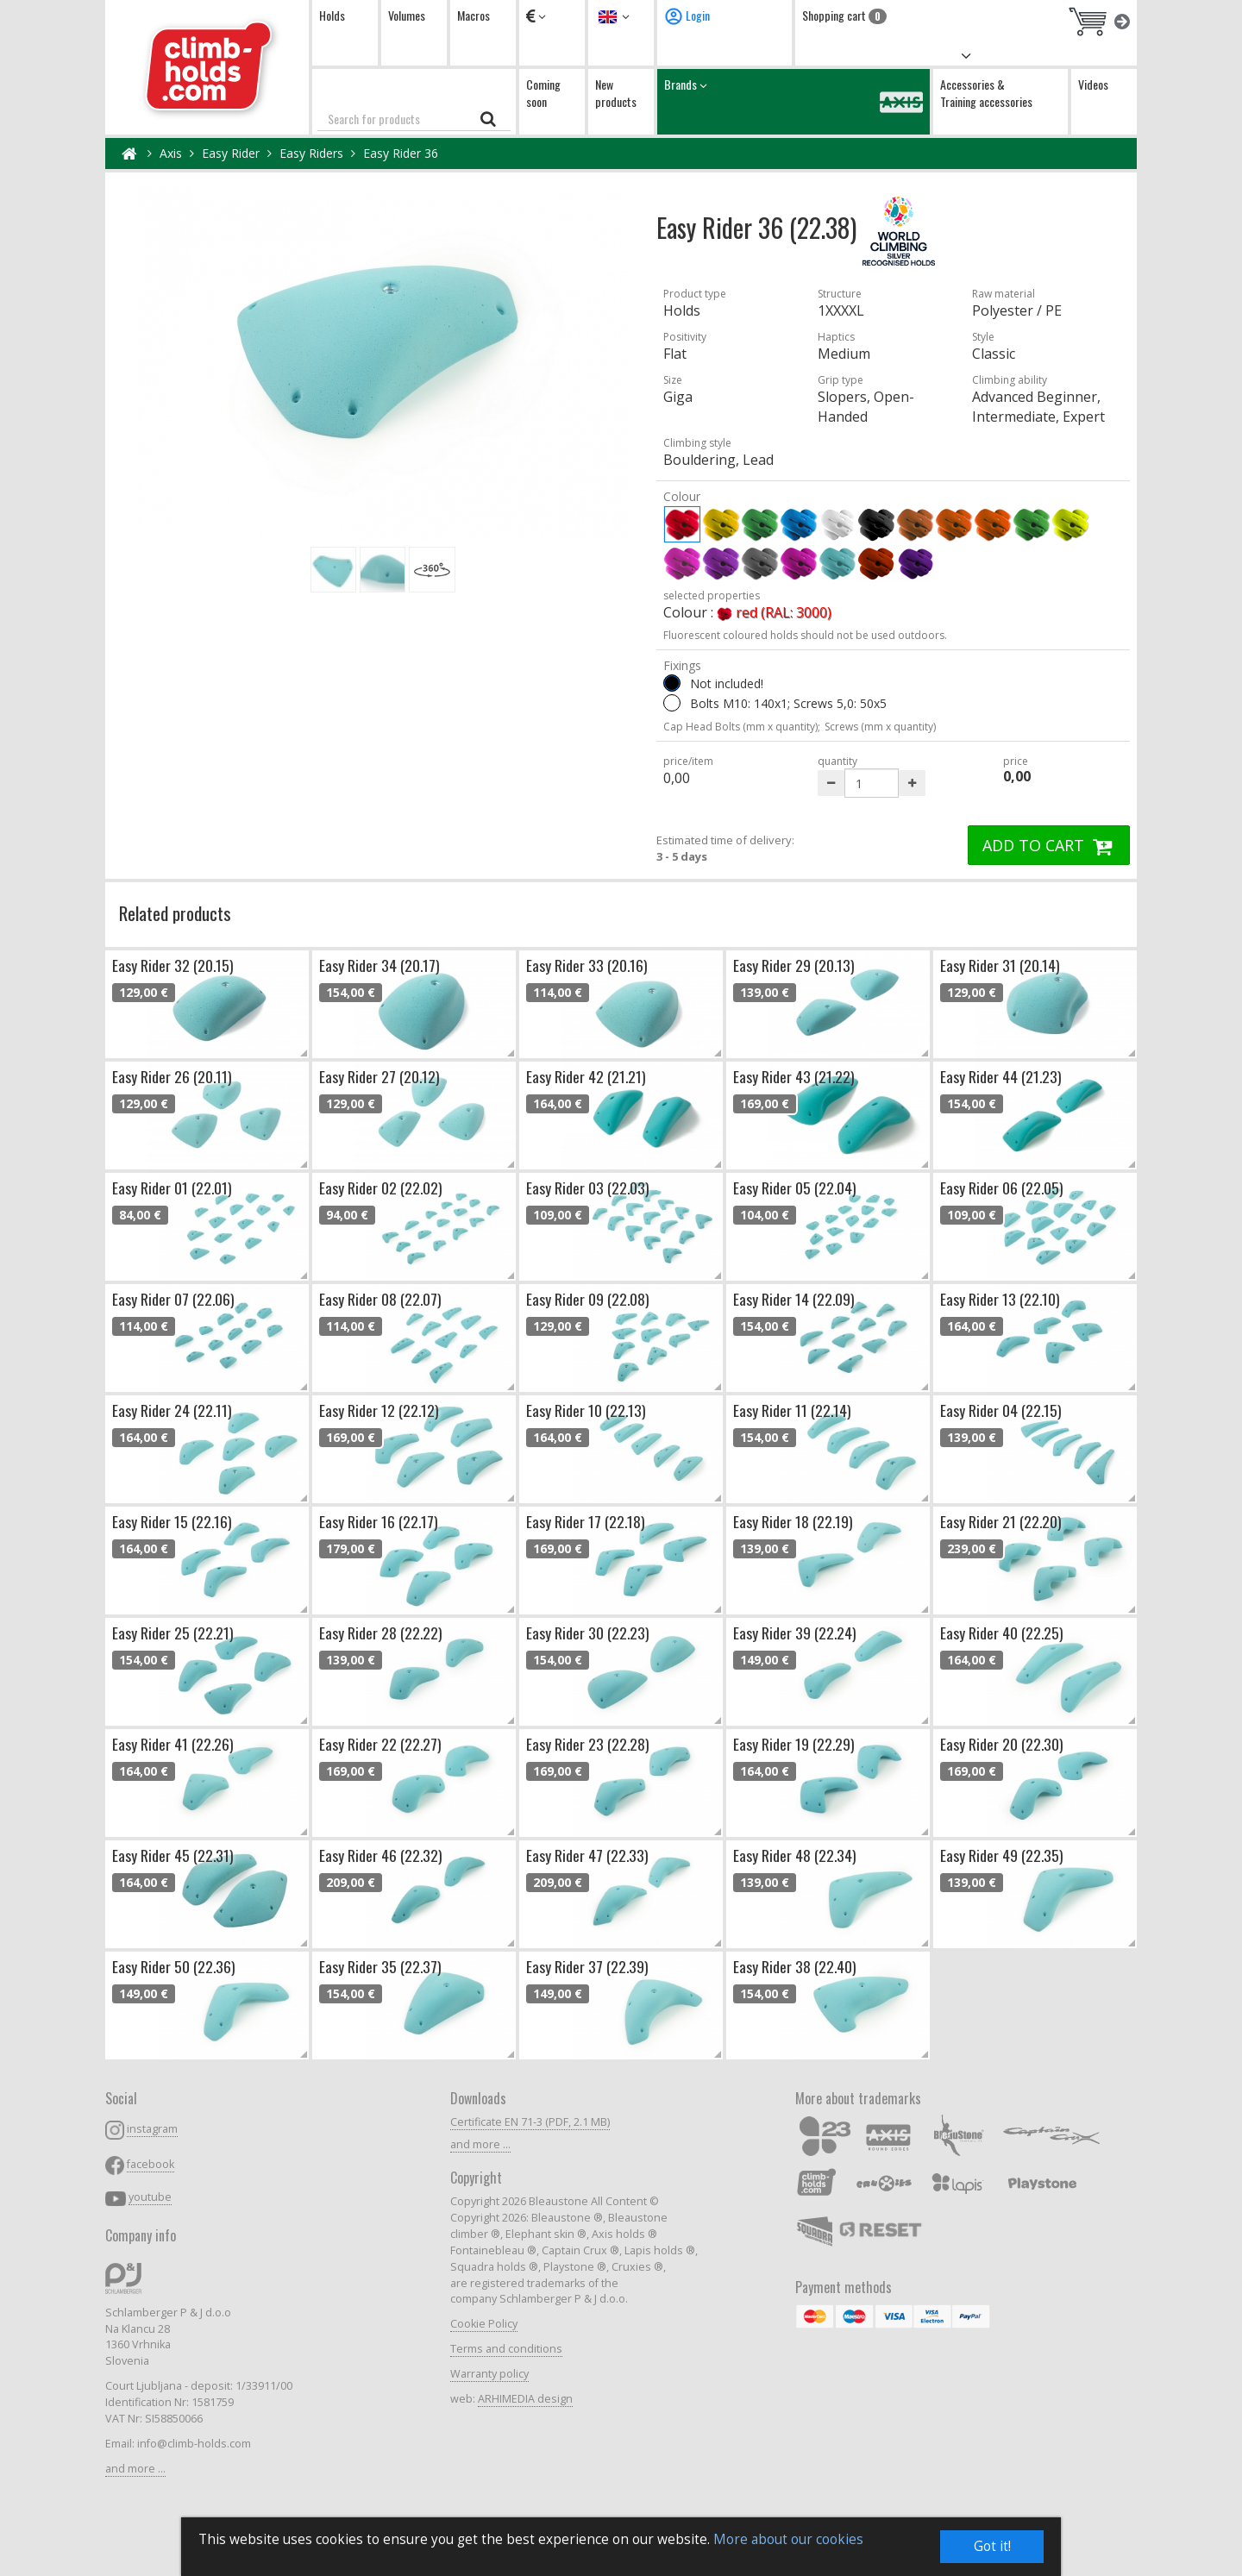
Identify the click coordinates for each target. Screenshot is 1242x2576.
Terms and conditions (506, 2348)
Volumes (406, 15)
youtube (150, 2197)
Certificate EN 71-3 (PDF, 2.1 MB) (530, 2122)
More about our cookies (788, 2539)
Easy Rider (231, 153)
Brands (793, 101)
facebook (150, 2164)
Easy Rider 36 (400, 153)
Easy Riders (311, 153)
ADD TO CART (1048, 845)
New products (616, 92)
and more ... (135, 2468)
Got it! (992, 2546)
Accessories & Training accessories (986, 92)
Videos (1093, 84)
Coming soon (543, 92)
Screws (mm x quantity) (880, 726)
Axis (171, 153)
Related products (175, 912)
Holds (332, 15)
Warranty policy (489, 2373)
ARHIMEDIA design (525, 2398)
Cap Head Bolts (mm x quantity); (741, 726)
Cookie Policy (484, 2323)
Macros (473, 15)
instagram (152, 2129)
